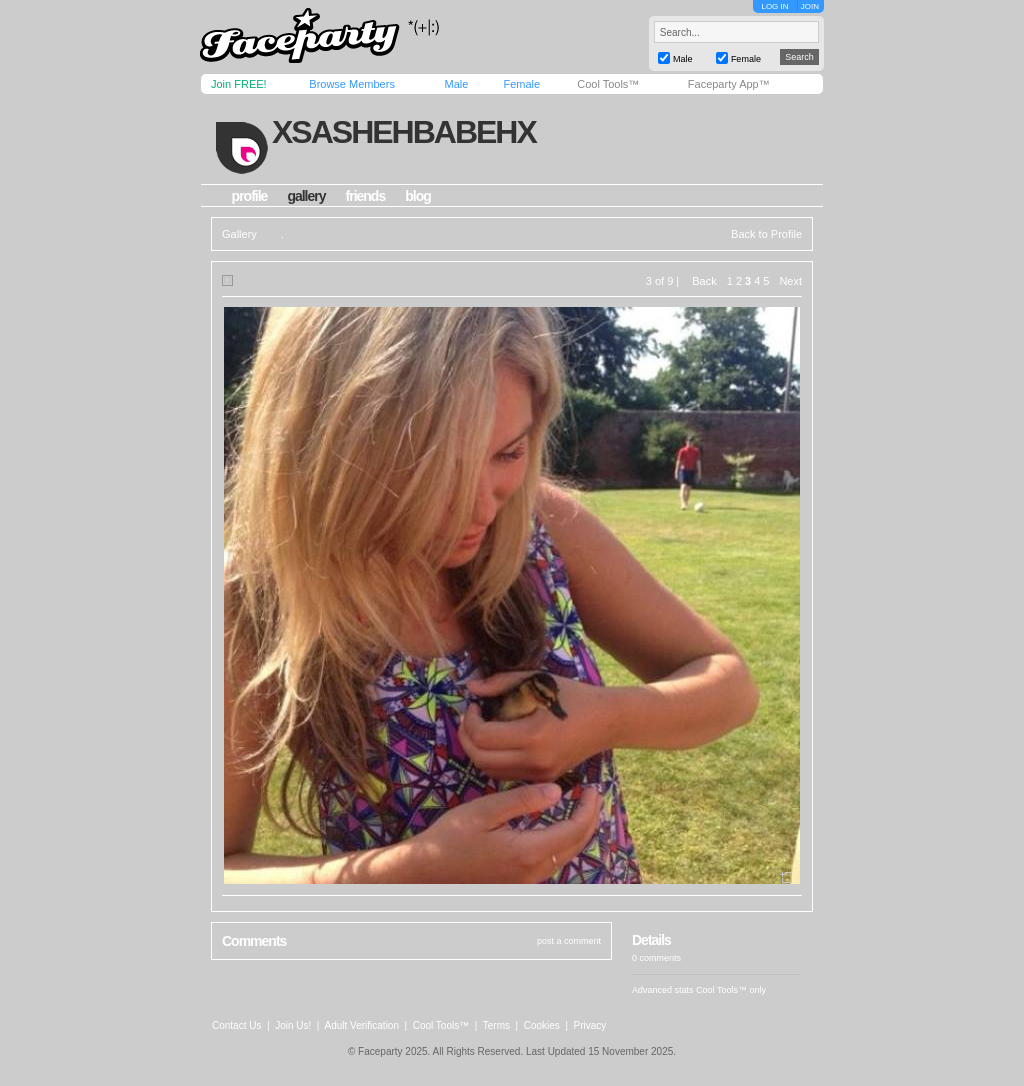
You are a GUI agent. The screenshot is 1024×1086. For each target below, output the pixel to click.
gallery (306, 196)
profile (250, 196)
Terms (496, 1025)
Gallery (239, 234)
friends (366, 196)
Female (521, 84)
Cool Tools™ (608, 84)
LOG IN (774, 6)
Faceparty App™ (729, 84)
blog (418, 196)
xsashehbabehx (404, 132)
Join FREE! (239, 84)
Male (456, 84)
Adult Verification (361, 1025)
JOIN (810, 6)
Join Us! (293, 1025)
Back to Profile (766, 234)
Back (704, 281)
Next (790, 281)
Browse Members (352, 84)
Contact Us (236, 1025)
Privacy (590, 1025)
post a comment (569, 941)
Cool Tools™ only (731, 990)
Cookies (542, 1025)
